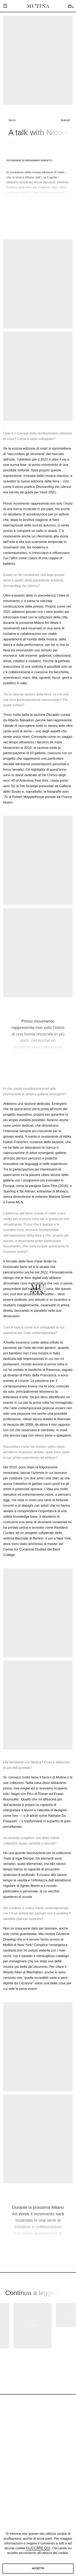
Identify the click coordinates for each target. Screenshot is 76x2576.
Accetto (38, 2568)
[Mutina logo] (22, 2420)
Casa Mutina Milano (53, 2423)
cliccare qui (38, 2548)
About (42, 2416)
